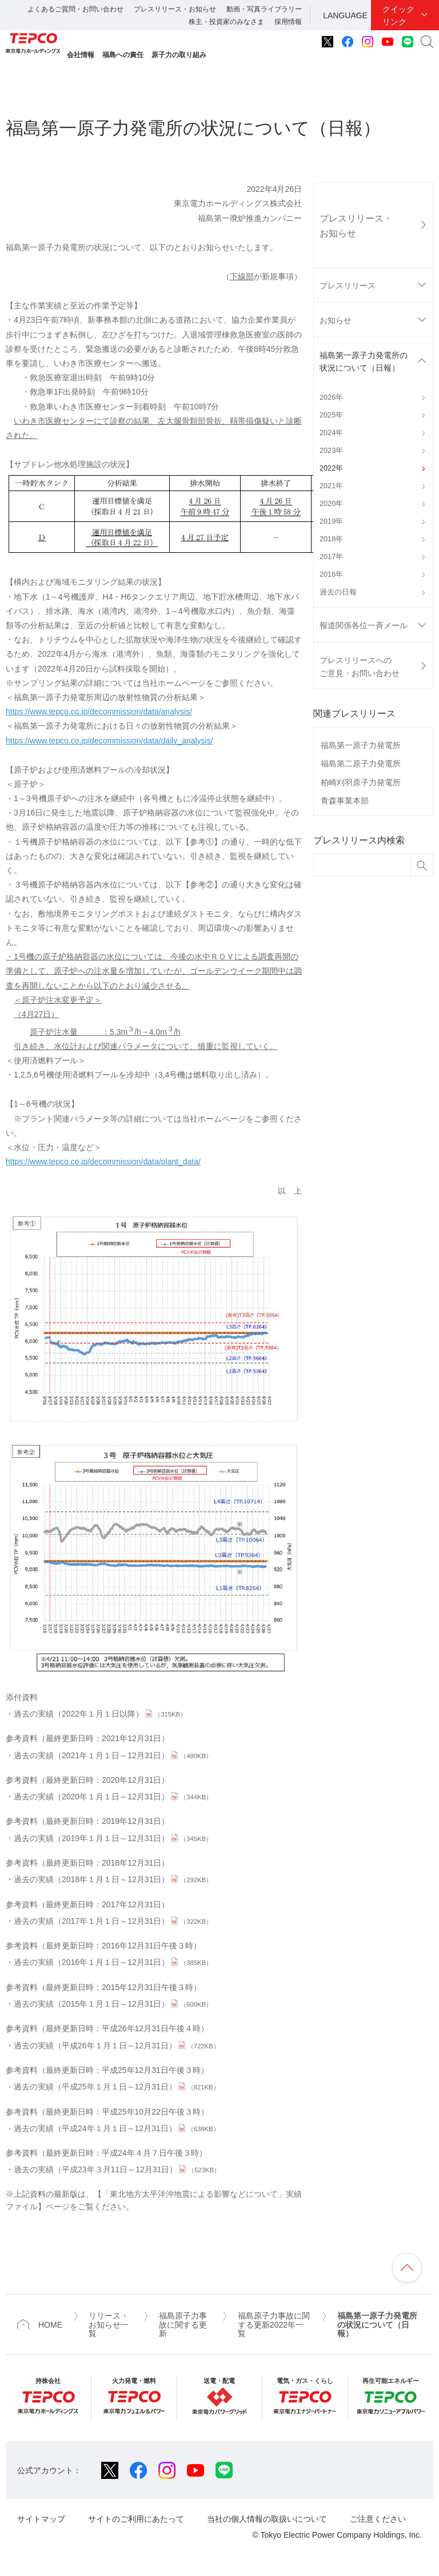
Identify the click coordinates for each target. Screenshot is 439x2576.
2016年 (331, 574)
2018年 (331, 539)
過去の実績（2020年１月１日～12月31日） (113, 1796)
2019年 (331, 521)
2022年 (331, 468)
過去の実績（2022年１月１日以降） (100, 1713)
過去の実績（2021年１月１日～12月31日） (113, 1755)
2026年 (331, 397)
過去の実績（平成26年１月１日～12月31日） (117, 2045)
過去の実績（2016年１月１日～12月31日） (113, 1962)
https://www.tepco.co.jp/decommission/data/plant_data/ (103, 1161)
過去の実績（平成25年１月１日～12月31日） (117, 2086)
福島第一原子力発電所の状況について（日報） (364, 361)
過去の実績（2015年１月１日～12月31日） (113, 2003)
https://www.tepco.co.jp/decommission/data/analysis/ (99, 711)
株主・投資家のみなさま (226, 22)
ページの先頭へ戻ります (407, 2267)
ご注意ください (378, 2518)
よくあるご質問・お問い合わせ (75, 9)
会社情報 (80, 55)
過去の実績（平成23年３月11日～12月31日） (117, 2169)
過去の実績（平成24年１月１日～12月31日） (117, 2128)
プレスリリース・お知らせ (175, 9)
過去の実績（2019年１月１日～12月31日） (113, 1838)
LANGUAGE (345, 15)
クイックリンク (398, 15)
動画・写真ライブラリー (264, 9)
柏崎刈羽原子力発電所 (361, 782)
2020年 (331, 504)
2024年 (331, 433)
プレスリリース (348, 285)
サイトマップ (41, 2518)
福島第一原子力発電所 (361, 745)
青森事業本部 (345, 800)
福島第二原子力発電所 (361, 763)
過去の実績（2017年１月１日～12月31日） (113, 1921)
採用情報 (288, 22)
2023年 (331, 451)
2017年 (331, 557)
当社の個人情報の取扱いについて (267, 2518)
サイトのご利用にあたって (136, 2518)
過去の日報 (338, 592)
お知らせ (336, 320)
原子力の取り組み (178, 55)
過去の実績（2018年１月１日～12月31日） (113, 1879)
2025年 (331, 415)
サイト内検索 (427, 41)
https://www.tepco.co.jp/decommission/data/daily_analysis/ (109, 740)
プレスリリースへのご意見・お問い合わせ (360, 666)
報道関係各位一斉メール (364, 625)
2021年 (331, 486)
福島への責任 (122, 55)
